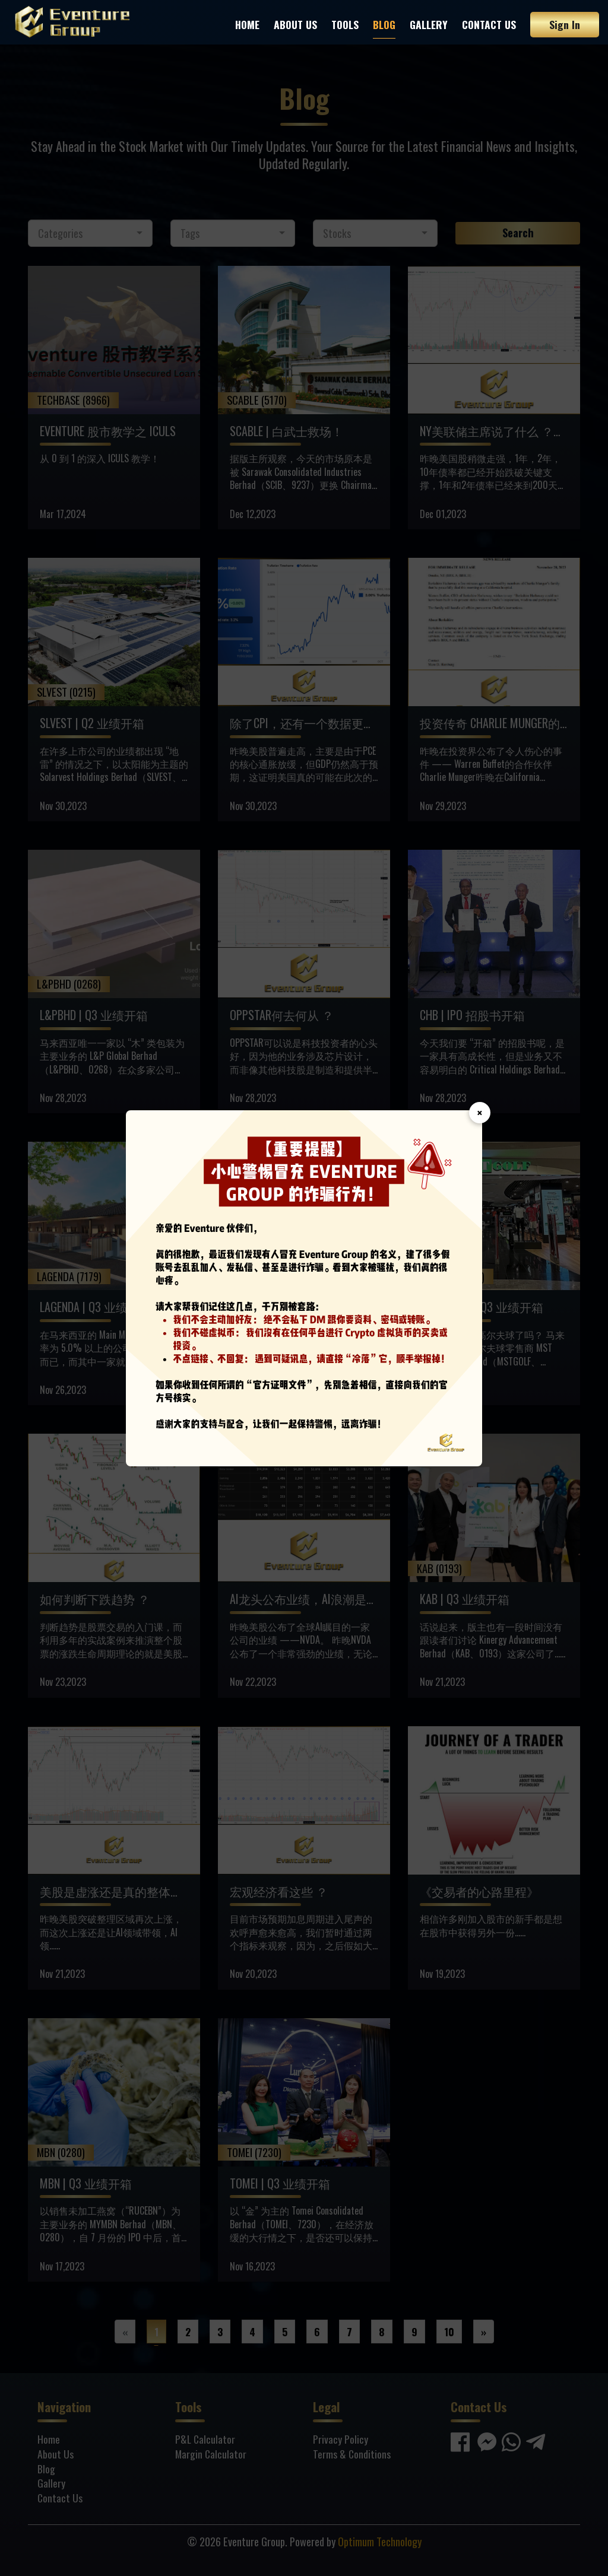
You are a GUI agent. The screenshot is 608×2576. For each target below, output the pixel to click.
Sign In (564, 24)
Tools (345, 24)
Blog (384, 24)
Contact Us (489, 24)
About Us (295, 24)
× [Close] (480, 1113)
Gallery (429, 24)
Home (247, 24)
